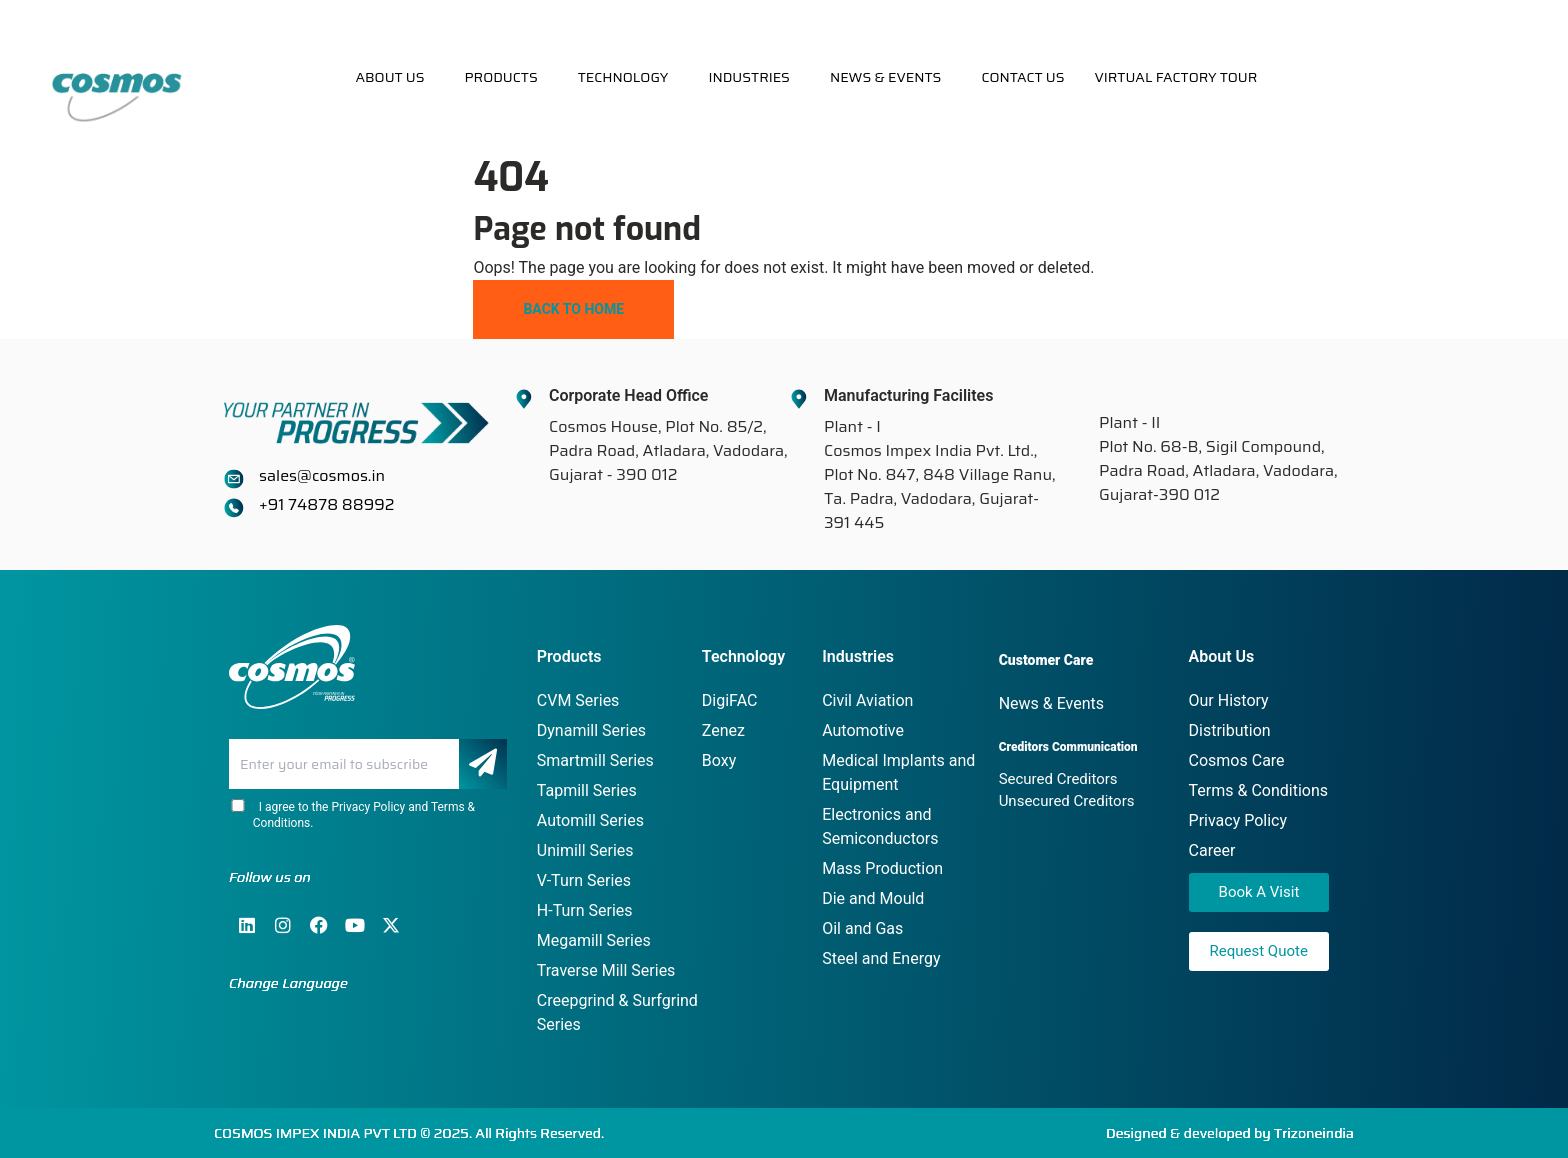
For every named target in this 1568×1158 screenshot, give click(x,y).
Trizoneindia (1314, 1133)
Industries (749, 77)
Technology (623, 77)
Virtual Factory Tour (1175, 77)
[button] (394, 77)
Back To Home (573, 309)
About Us (389, 77)
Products (500, 77)
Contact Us (1022, 77)
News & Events (886, 77)
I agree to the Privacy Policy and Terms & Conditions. (352, 814)
